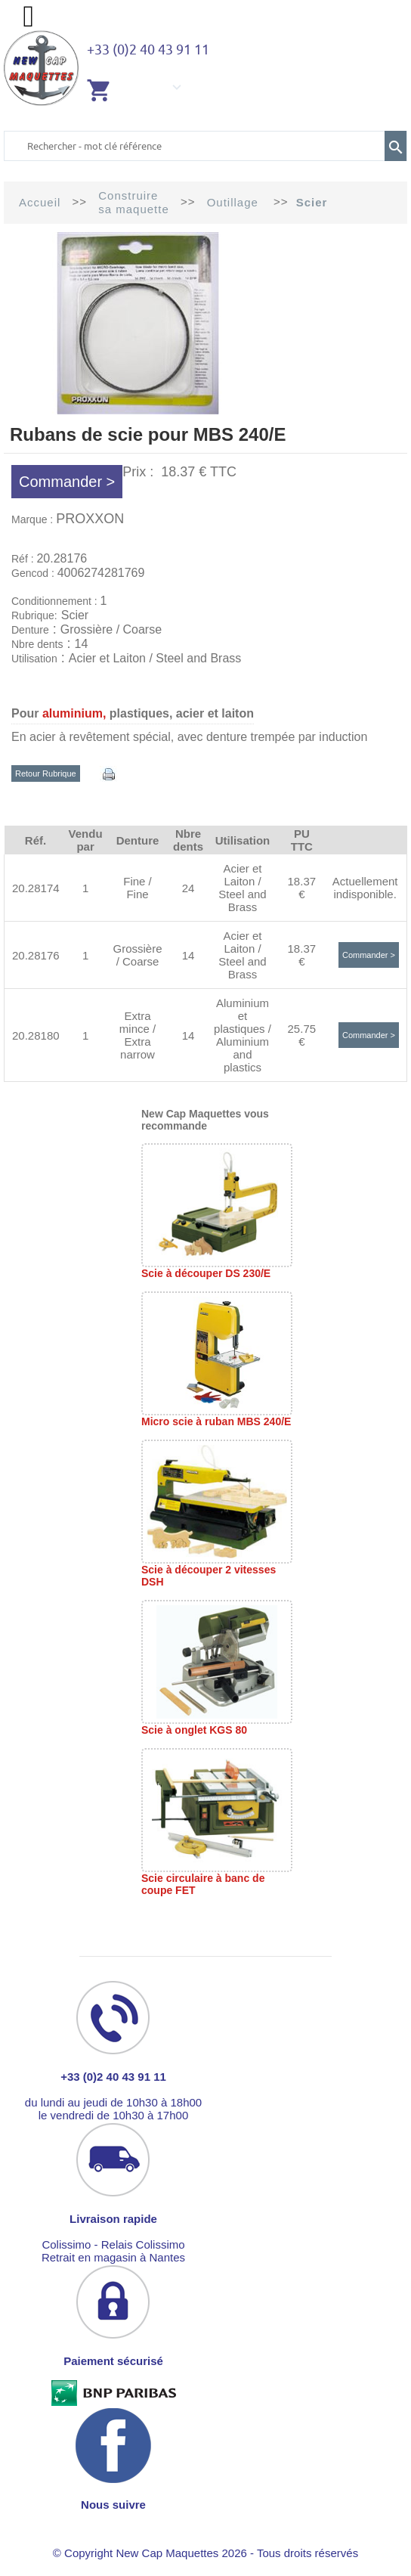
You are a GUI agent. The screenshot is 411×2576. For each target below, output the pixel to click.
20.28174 (36, 888)
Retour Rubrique (45, 773)
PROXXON (90, 518)
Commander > (67, 481)
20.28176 (36, 955)
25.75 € (302, 1035)
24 (188, 888)
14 (188, 955)
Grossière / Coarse (137, 955)
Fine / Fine (137, 888)
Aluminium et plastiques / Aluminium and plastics (242, 1035)
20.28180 (36, 1035)
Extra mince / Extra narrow (137, 1035)
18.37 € (302, 888)
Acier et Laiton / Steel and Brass (242, 887)
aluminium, (74, 713)
